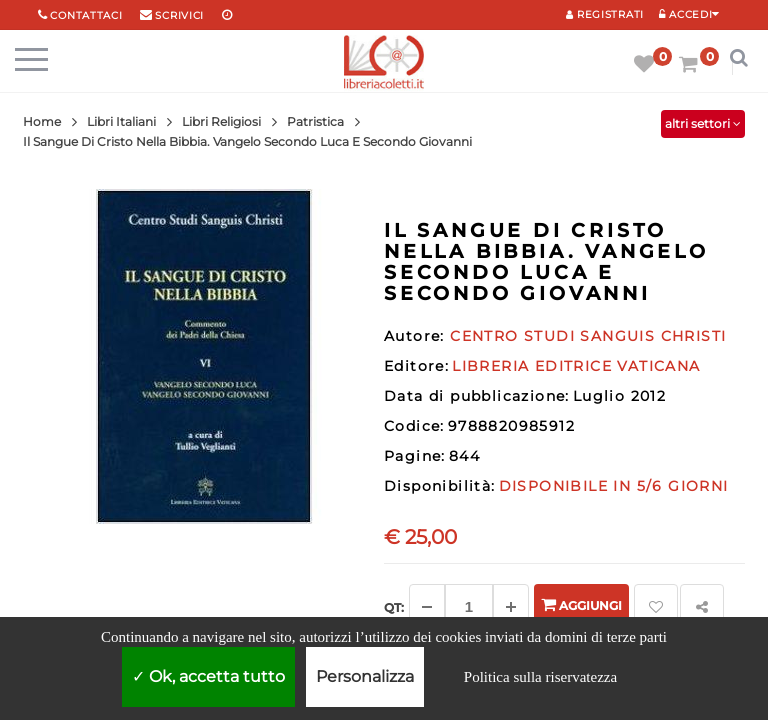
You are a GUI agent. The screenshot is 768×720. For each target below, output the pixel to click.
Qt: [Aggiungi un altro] (394, 607)
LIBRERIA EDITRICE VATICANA (576, 366)
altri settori (703, 123)
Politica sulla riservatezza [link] (540, 677)
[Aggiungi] (511, 607)
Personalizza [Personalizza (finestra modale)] (365, 676)
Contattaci (86, 15)
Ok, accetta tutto (208, 676)
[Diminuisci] (427, 607)
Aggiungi (581, 604)
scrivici (179, 15)
